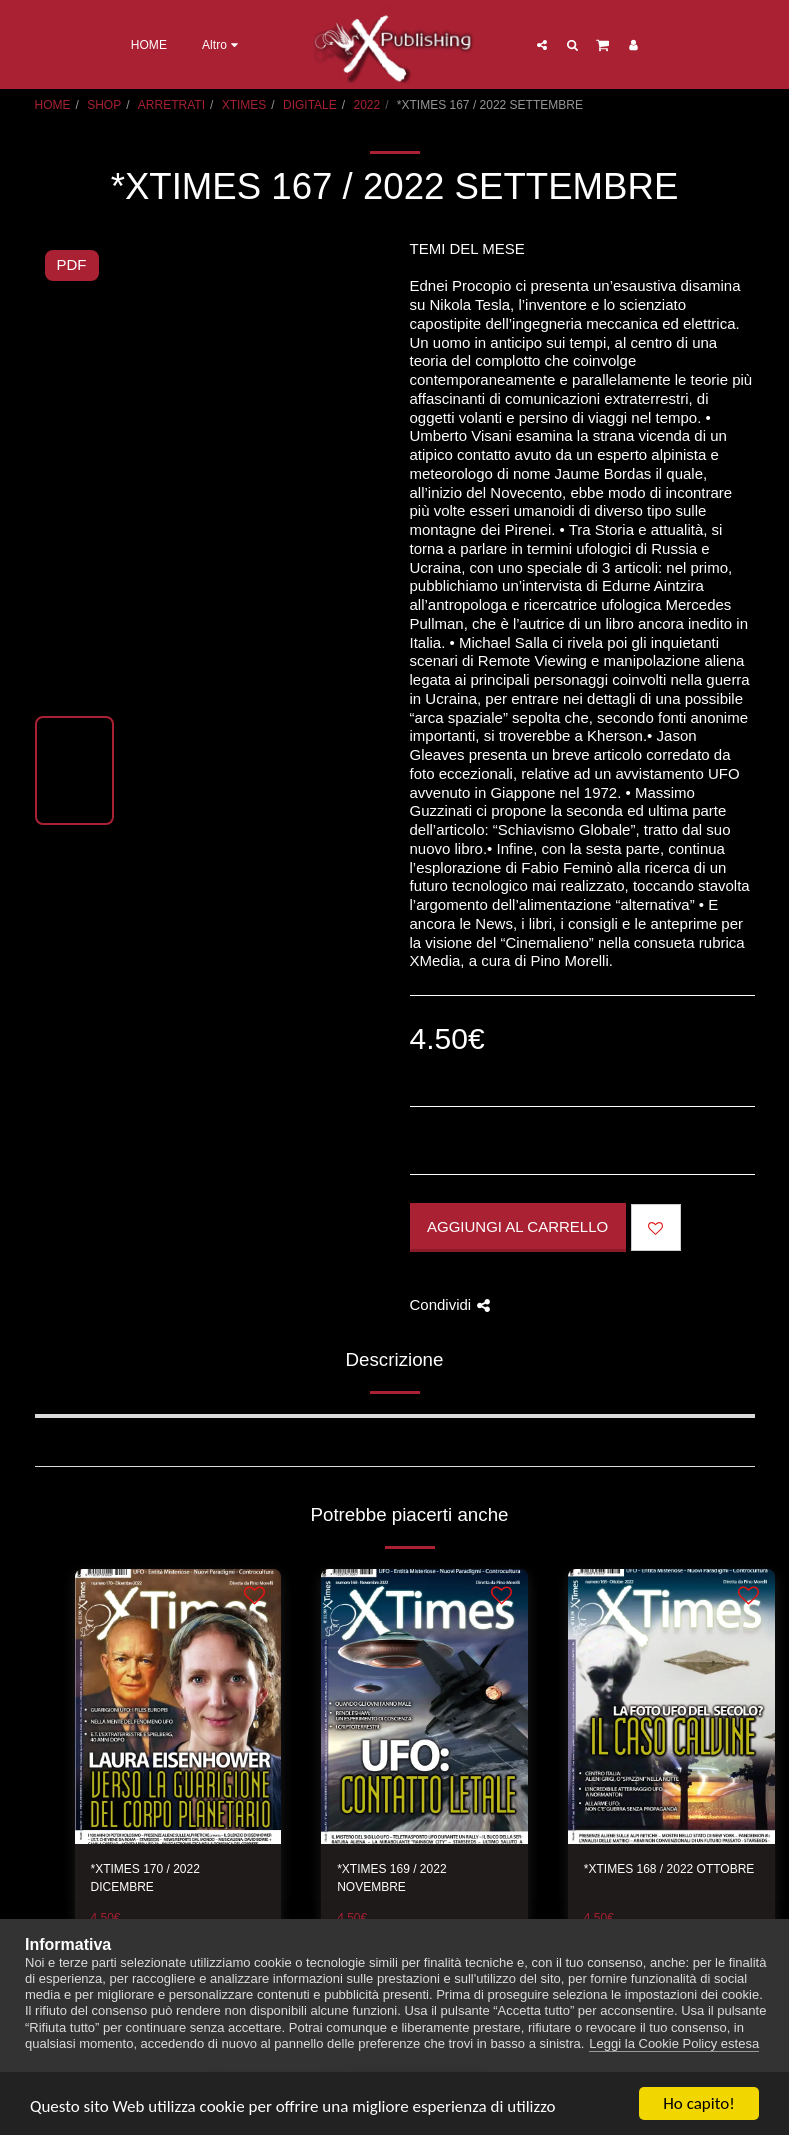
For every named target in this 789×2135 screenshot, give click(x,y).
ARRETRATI (171, 105)
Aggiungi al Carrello (517, 1226)
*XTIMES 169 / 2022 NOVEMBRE (391, 1878)
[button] (542, 44)
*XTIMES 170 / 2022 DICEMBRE (145, 1878)
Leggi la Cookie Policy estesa (674, 2043)
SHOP (104, 105)
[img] (178, 1707)
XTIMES (244, 105)
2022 (366, 105)
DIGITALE (310, 105)
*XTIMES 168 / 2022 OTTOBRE (669, 1869)
